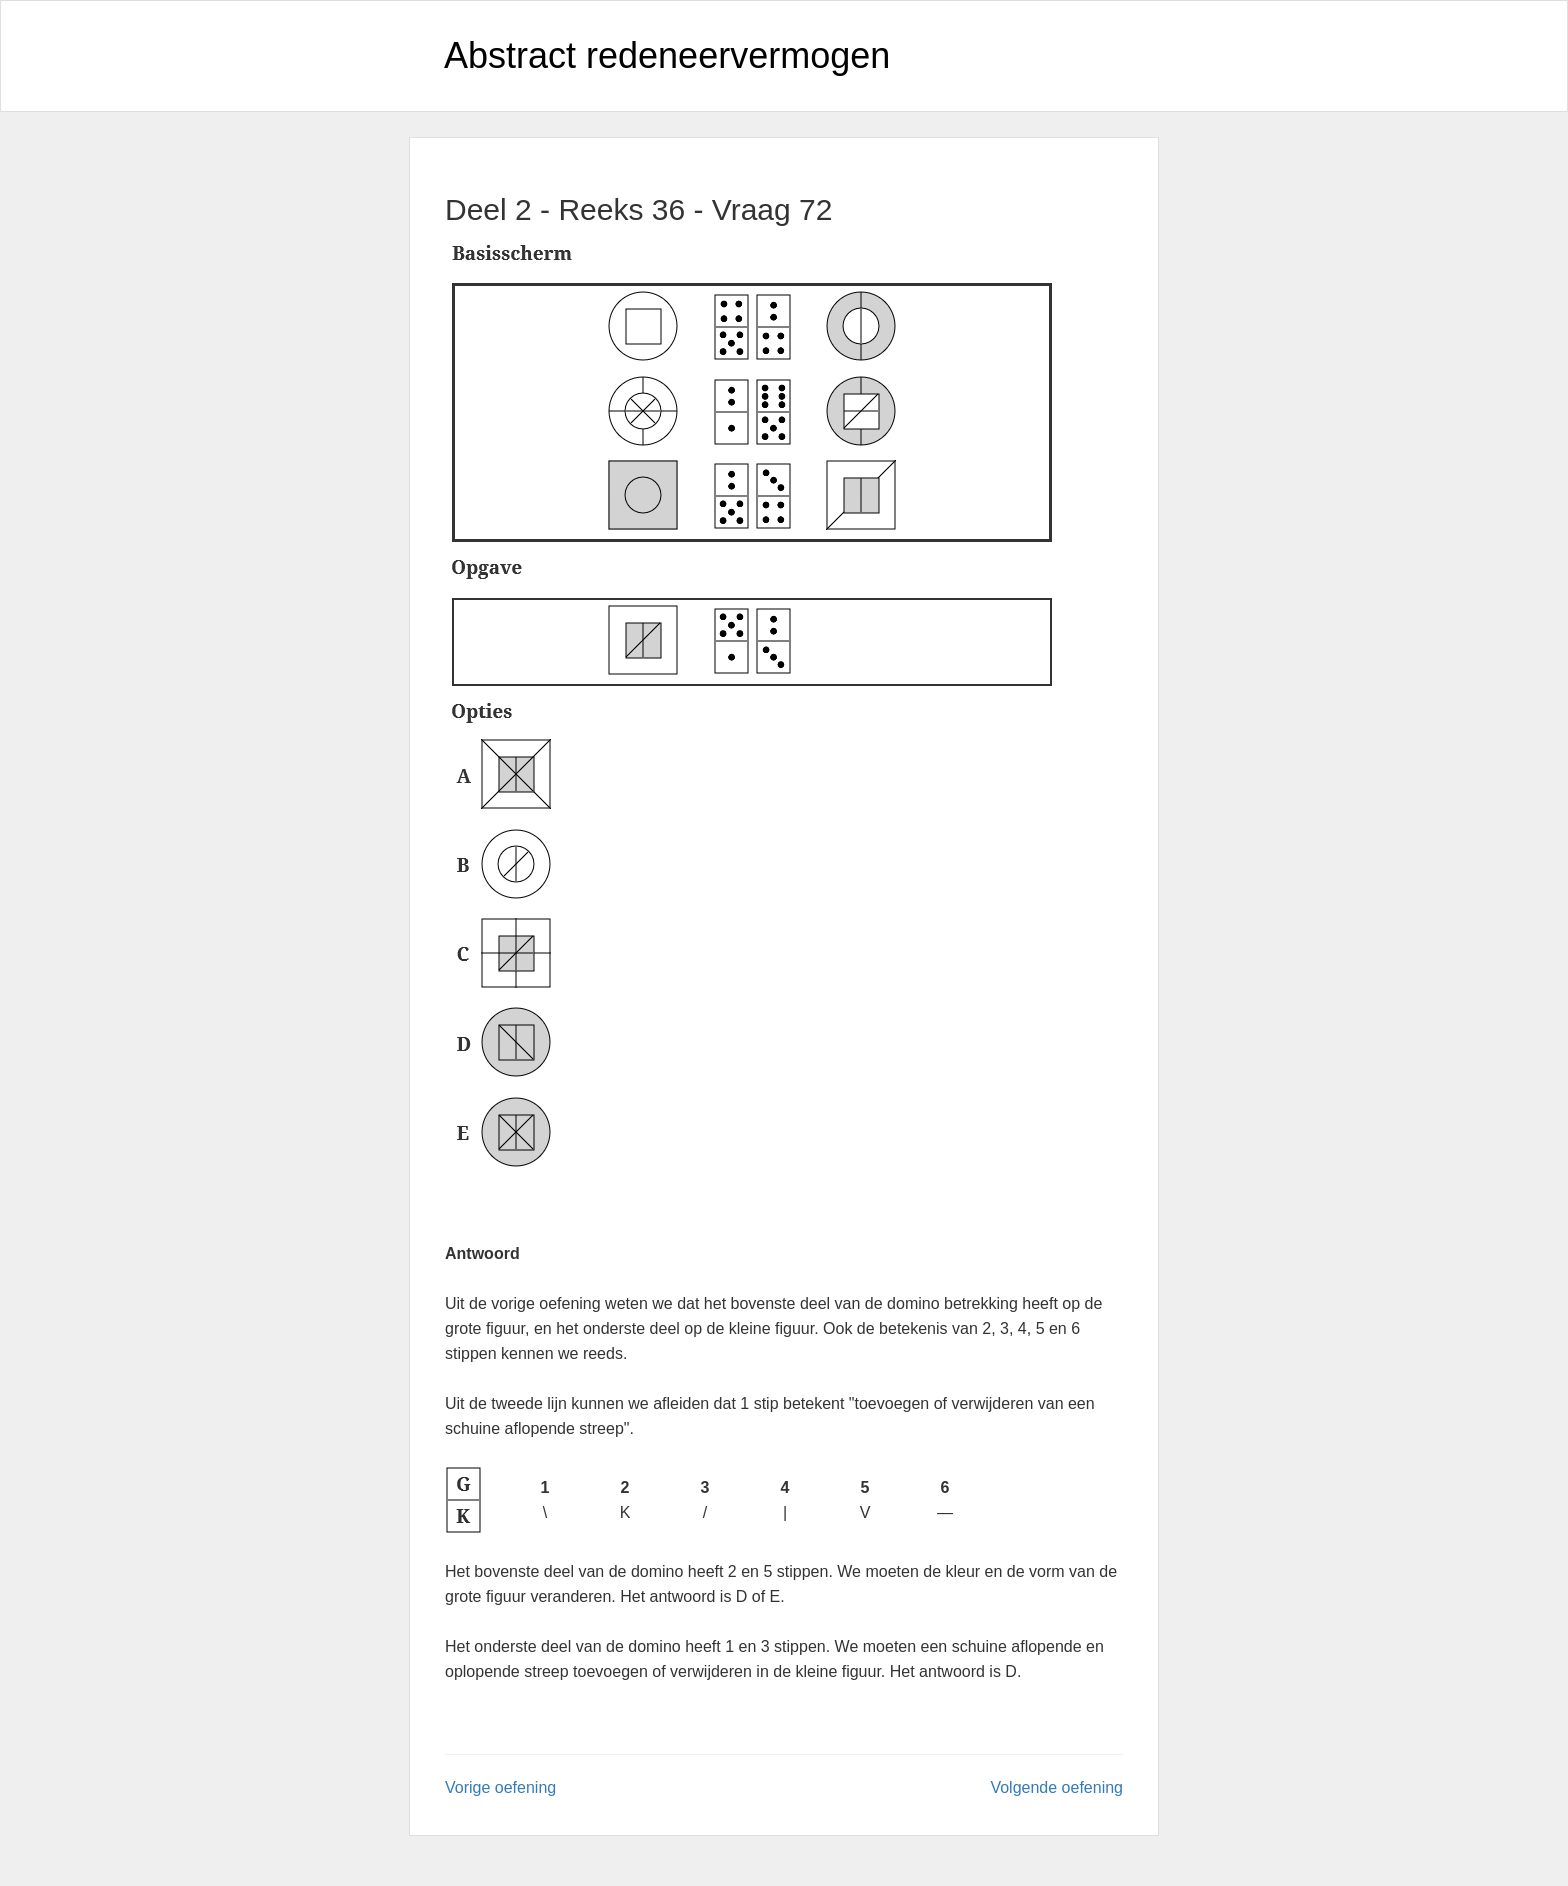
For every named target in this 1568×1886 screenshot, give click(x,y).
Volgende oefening (1056, 1787)
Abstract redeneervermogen (667, 55)
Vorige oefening (500, 1787)
